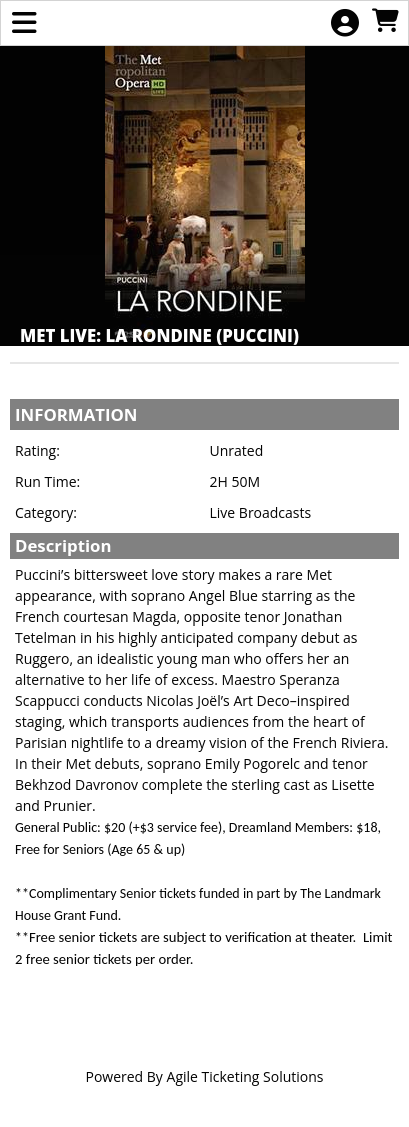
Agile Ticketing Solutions (245, 1076)
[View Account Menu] (345, 23)
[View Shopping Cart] (385, 21)
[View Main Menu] (24, 23)
